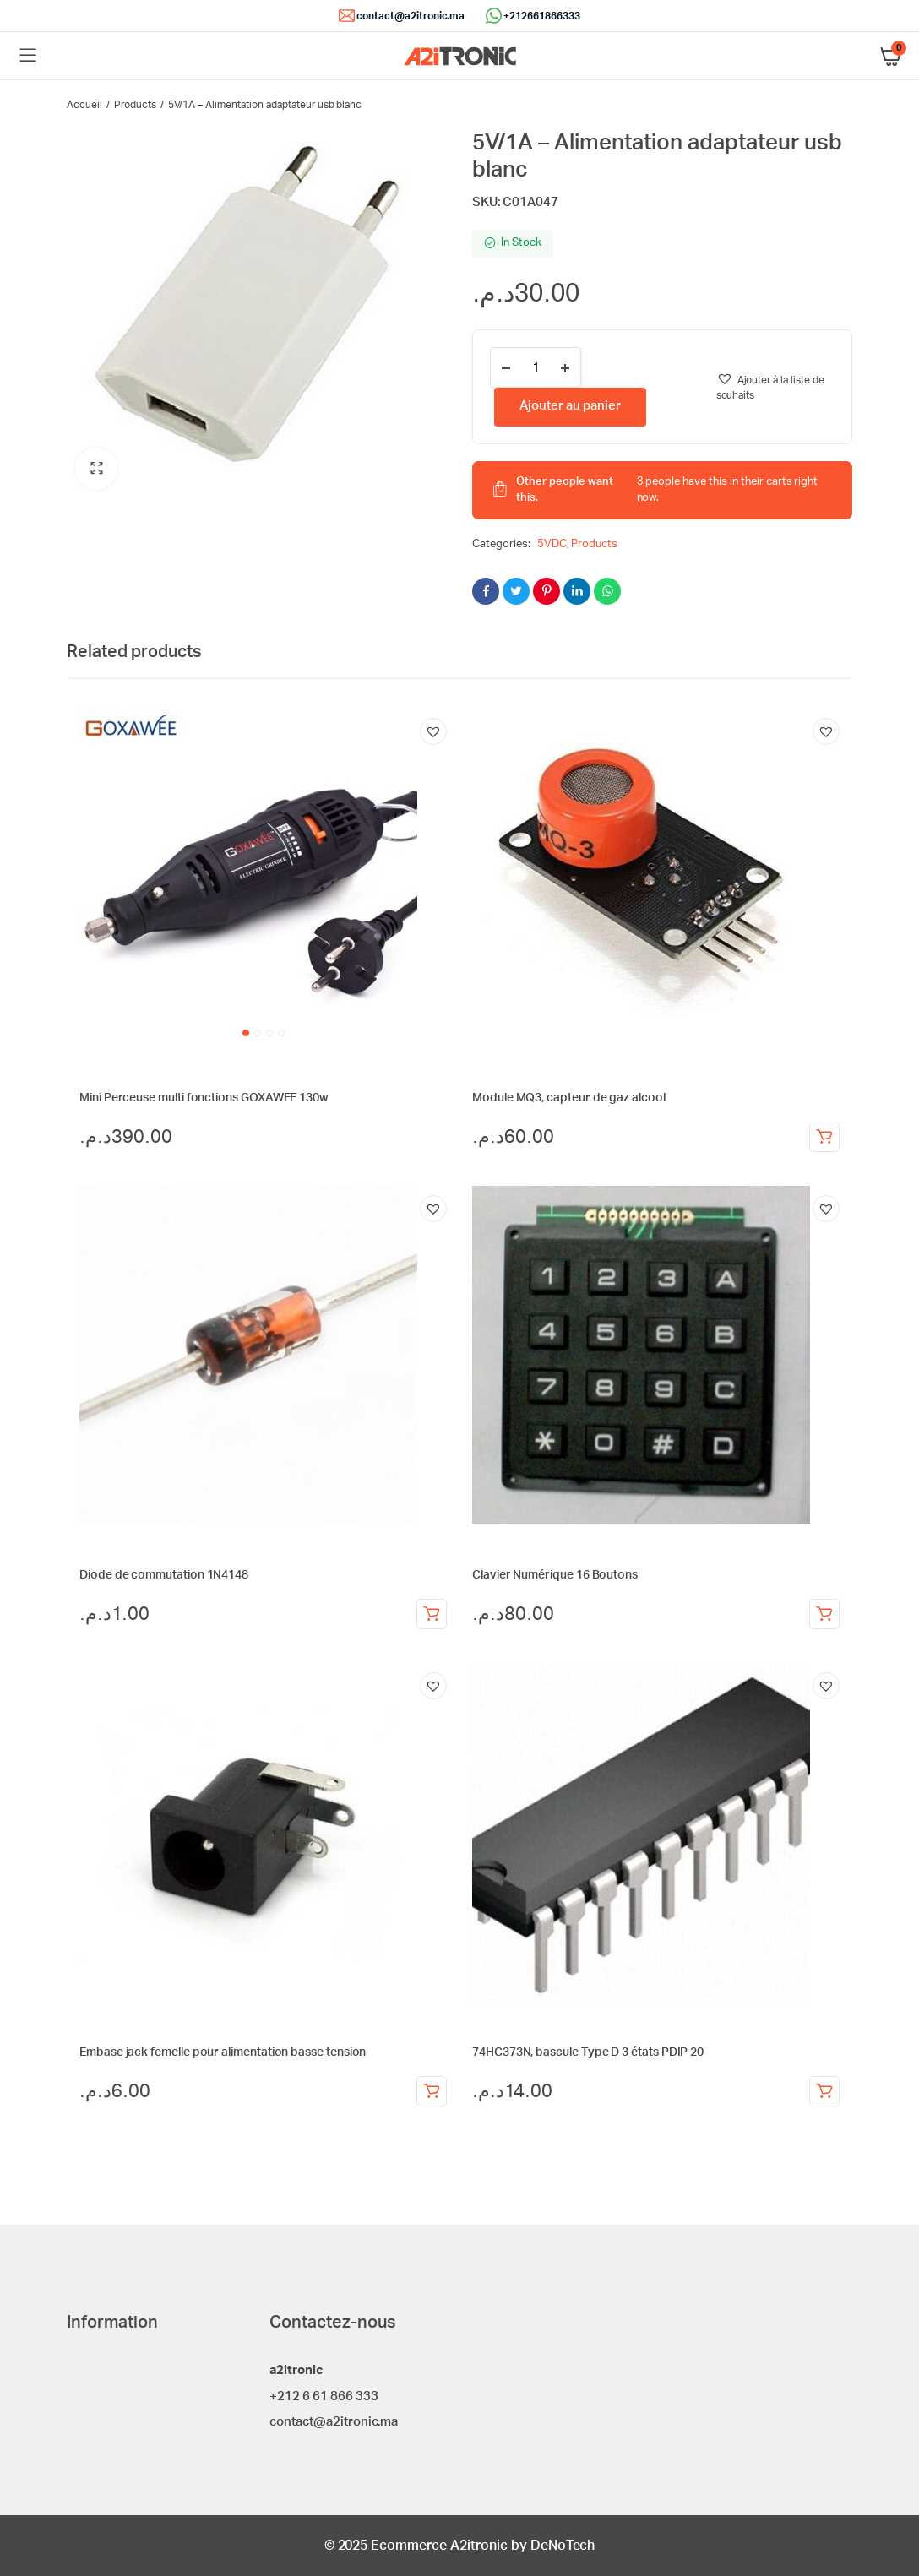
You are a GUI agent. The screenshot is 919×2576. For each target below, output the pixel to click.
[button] (96, 469)
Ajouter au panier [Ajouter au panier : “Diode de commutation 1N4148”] (431, 1614)
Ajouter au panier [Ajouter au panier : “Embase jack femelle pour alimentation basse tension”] (431, 2091)
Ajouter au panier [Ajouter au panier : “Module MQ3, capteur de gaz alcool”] (824, 1137)
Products (135, 105)
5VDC (552, 544)
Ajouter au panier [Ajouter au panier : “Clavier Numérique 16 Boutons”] (824, 1614)
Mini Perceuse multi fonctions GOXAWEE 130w (204, 1098)
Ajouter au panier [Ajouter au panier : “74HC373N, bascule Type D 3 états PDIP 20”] (824, 2091)
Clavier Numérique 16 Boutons (555, 1575)
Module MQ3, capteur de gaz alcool (569, 1098)
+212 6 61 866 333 (323, 2396)
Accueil (84, 105)
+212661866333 (541, 16)
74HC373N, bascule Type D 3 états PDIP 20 (588, 2052)
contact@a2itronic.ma (410, 16)
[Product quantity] (535, 367)
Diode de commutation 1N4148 (163, 1575)
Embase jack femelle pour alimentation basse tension (222, 2052)
